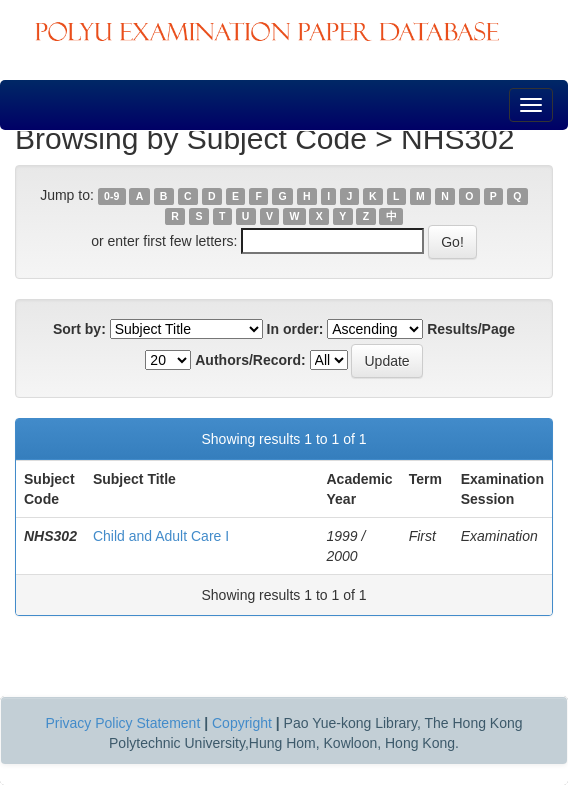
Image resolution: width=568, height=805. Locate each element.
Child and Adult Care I (161, 536)
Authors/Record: (250, 360)
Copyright (242, 723)
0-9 (111, 196)
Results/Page (471, 329)
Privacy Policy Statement (122, 723)
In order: (295, 329)
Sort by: (79, 329)
